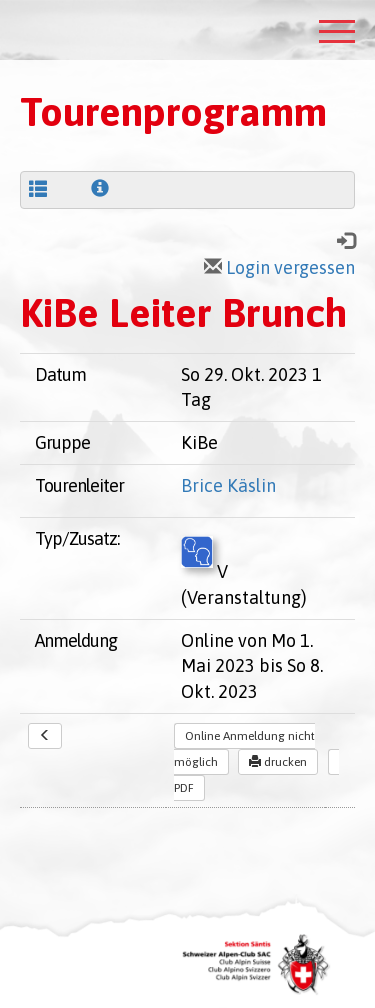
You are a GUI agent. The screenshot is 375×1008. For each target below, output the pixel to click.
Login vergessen (279, 267)
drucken (278, 762)
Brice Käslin (228, 485)
